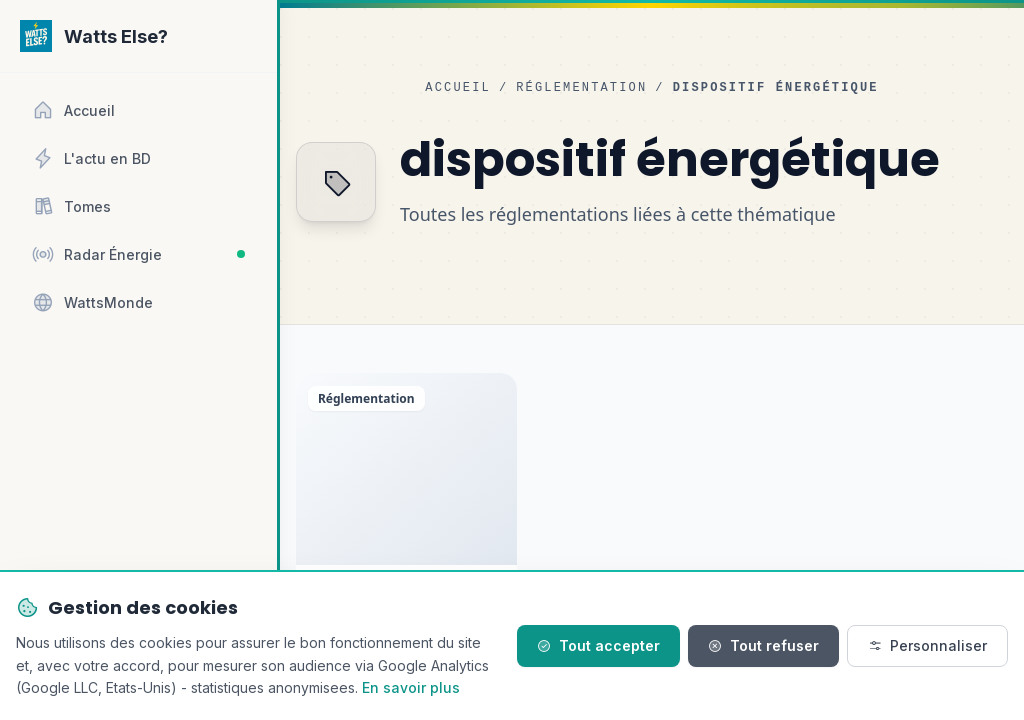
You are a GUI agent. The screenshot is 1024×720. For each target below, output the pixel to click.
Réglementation (581, 88)
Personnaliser (927, 645)
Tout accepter (598, 645)
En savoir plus (411, 687)
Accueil (458, 88)
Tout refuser (763, 645)
